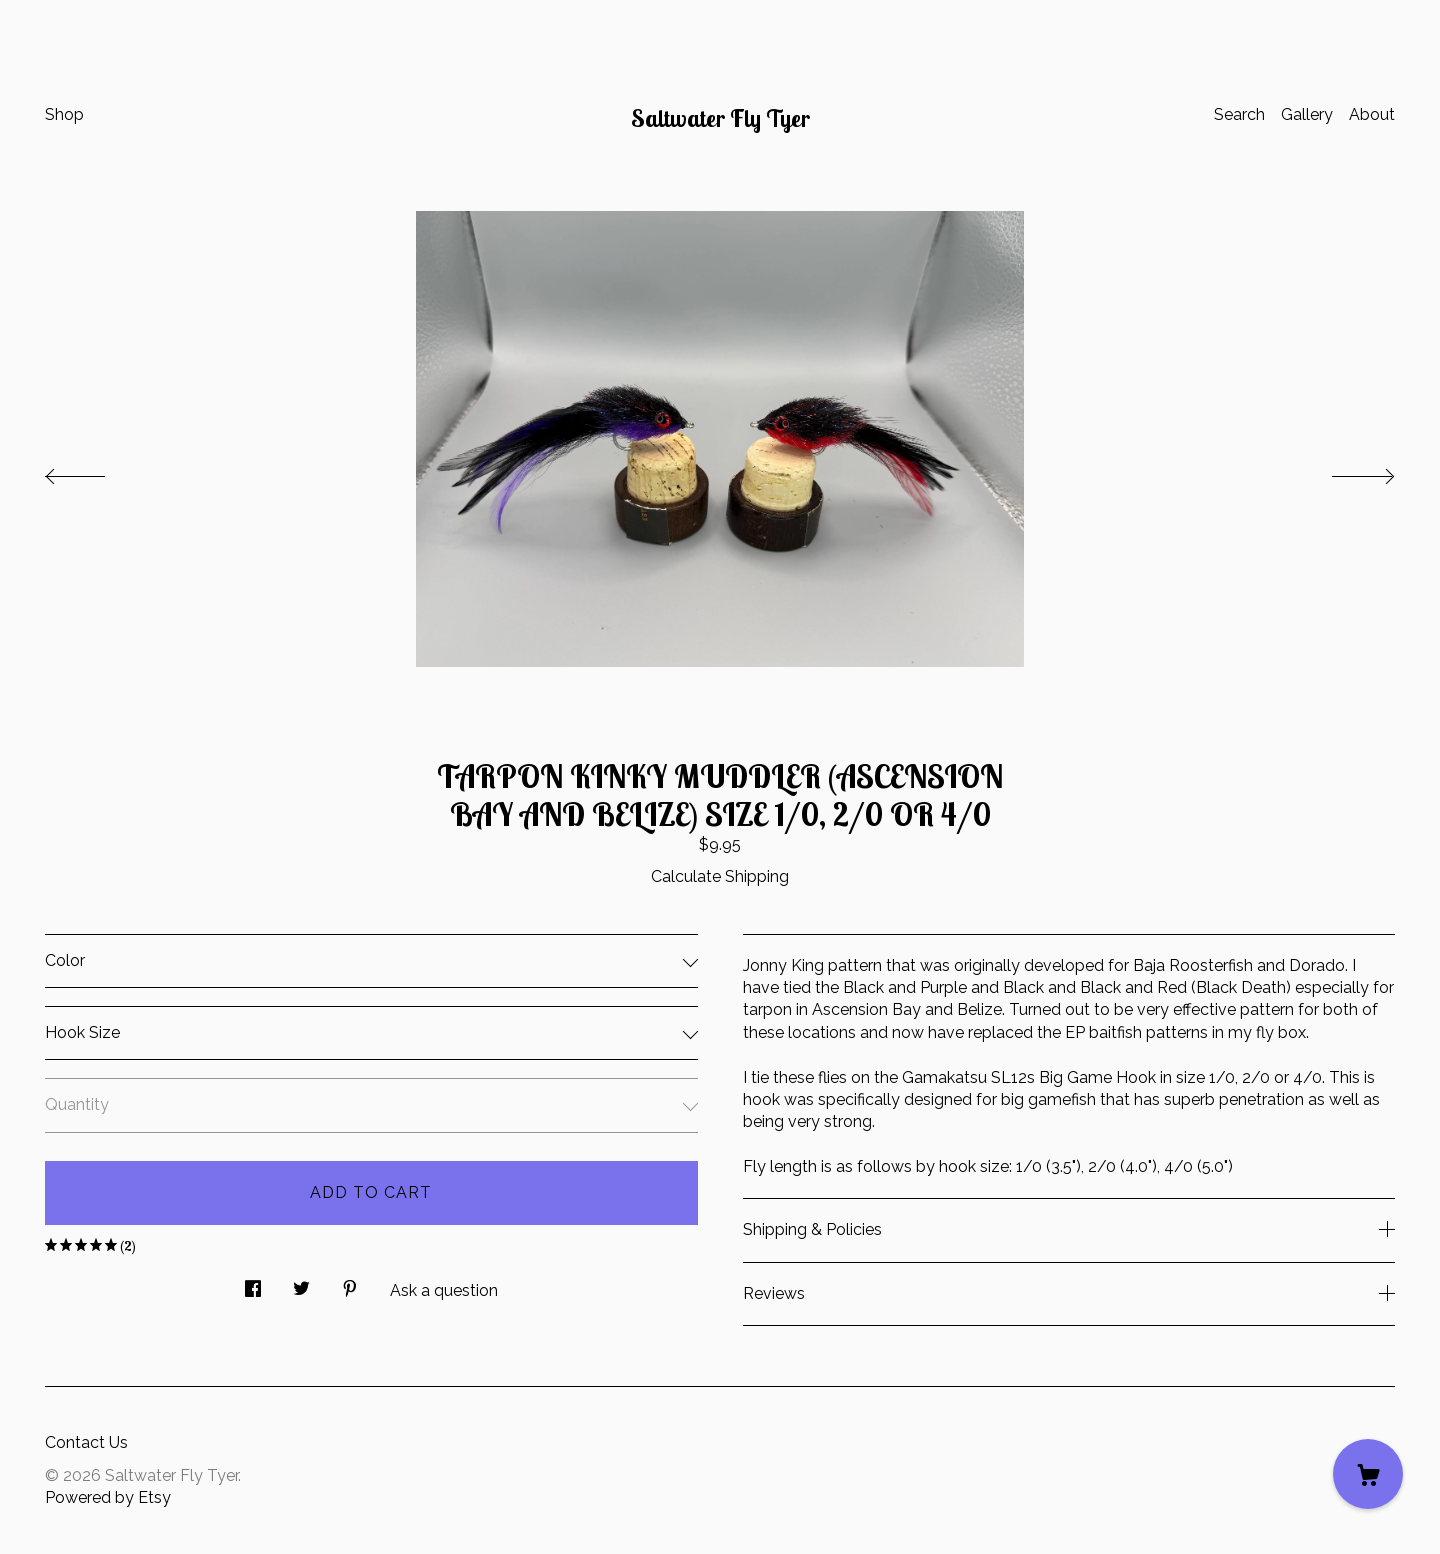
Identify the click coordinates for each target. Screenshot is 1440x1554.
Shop (64, 114)
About (1372, 114)
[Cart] (1368, 1474)
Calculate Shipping (720, 876)
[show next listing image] (1345, 471)
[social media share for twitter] (301, 1284)
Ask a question (444, 1290)
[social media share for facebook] (253, 1284)
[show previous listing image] (95, 471)
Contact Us (86, 1442)
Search (1239, 114)
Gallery (1307, 114)
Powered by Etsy (108, 1497)
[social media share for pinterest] (350, 1284)
